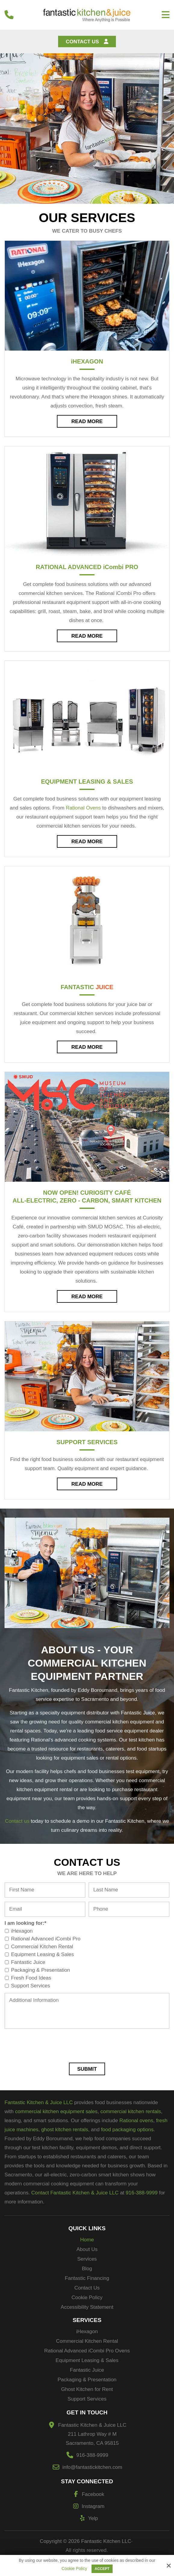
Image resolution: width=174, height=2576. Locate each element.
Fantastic (87, 987)
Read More (87, 421)
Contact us (17, 1821)
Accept (102, 2569)
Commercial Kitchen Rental (40, 1946)
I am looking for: (25, 1923)
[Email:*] (45, 1909)
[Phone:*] (129, 1909)
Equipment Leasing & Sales (87, 781)
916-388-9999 (92, 2455)
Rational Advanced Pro (87, 567)
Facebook (87, 2494)
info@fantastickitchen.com (92, 2467)
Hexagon (87, 361)
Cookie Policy (74, 2568)
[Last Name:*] (129, 1890)
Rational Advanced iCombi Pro (44, 1939)
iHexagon (20, 1931)
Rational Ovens (83, 808)
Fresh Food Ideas (29, 1978)
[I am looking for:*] (7, 1931)
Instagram (87, 2506)
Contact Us (87, 42)
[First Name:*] (45, 1890)
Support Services (86, 1442)
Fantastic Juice (26, 1962)
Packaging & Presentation (39, 1970)
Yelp (87, 2518)
